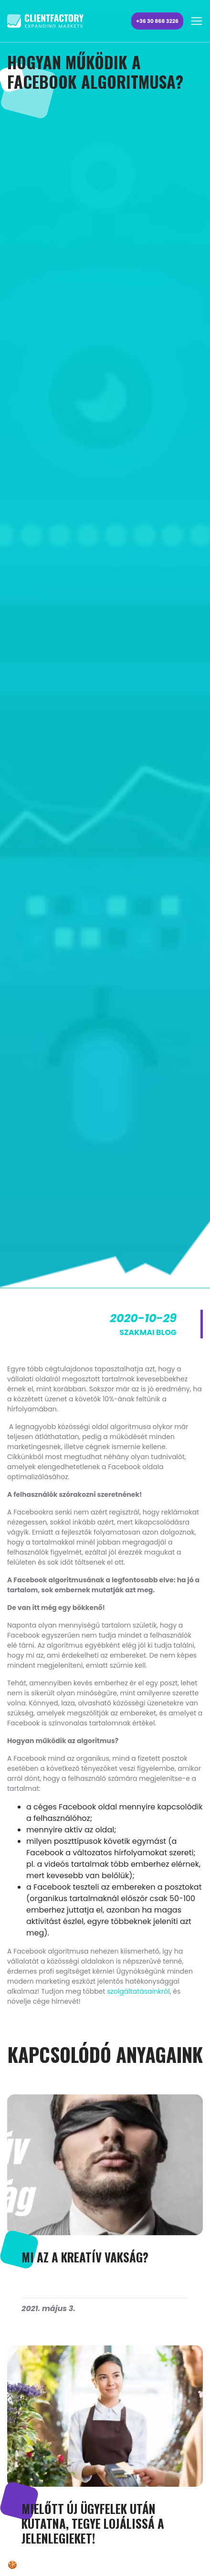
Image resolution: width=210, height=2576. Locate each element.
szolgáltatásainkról (138, 1991)
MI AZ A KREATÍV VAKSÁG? (84, 2257)
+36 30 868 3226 (157, 21)
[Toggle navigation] (196, 21)
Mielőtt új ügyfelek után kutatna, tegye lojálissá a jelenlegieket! (92, 2523)
